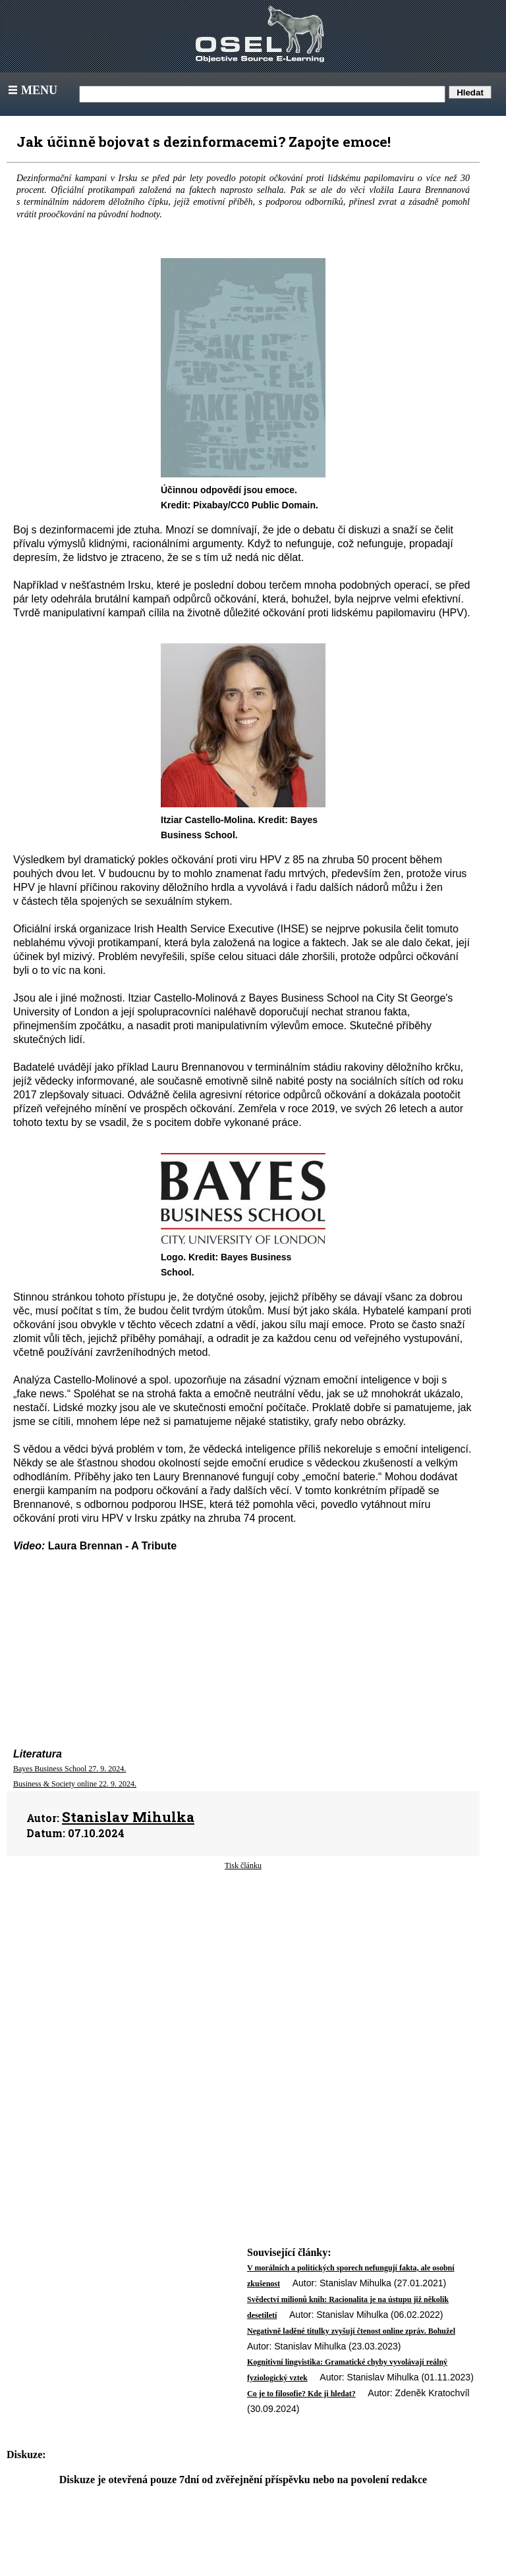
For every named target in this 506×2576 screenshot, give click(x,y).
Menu (31, 90)
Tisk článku (243, 1865)
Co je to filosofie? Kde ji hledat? (301, 2393)
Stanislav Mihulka (128, 1817)
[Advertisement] (243, 1977)
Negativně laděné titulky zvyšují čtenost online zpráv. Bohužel (351, 2331)
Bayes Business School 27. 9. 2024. (69, 1768)
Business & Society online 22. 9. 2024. (74, 1783)
